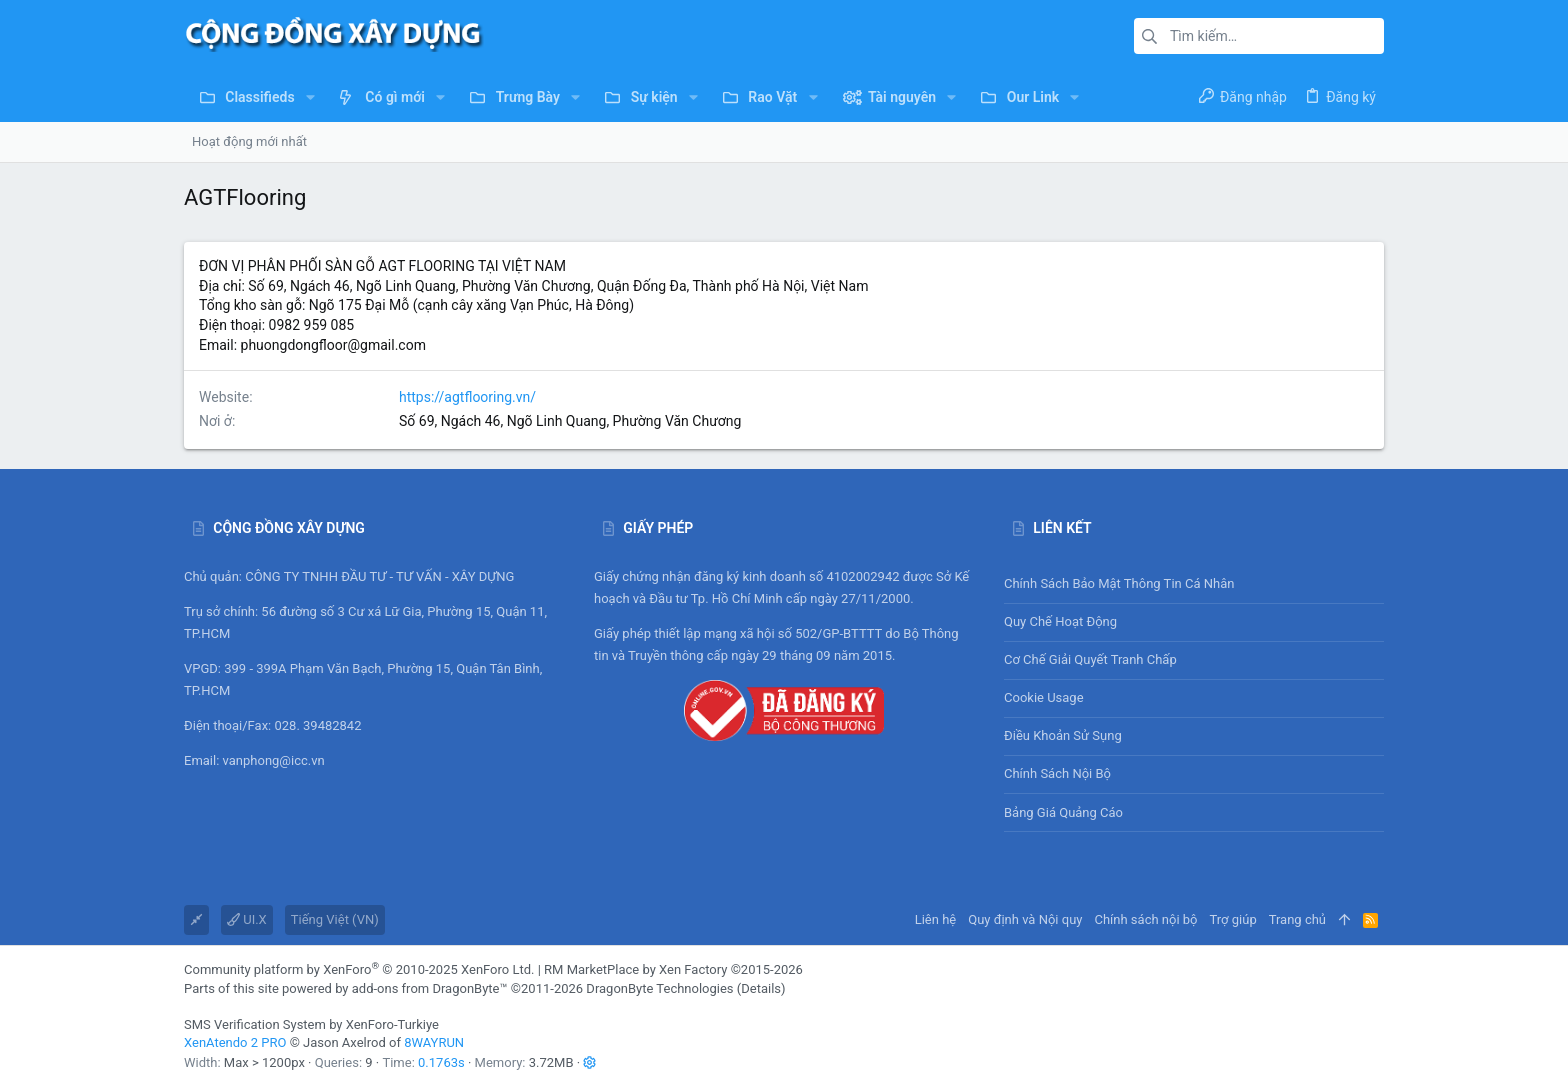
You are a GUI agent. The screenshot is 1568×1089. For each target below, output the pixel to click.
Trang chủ (1297, 919)
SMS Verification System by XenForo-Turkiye (311, 1024)
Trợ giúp (1233, 919)
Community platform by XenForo (359, 969)
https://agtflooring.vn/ (467, 397)
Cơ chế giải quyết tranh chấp (1090, 659)
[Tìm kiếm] (1259, 36)
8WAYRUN (434, 1042)
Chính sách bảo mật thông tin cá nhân (1194, 584)
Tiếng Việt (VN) (335, 919)
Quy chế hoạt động (1194, 622)
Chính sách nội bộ (1057, 773)
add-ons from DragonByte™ (430, 988)
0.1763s (441, 1062)
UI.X (247, 919)
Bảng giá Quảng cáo (1063, 812)
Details (761, 988)
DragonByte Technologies (659, 988)
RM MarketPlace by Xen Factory (673, 969)
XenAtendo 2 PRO (235, 1042)
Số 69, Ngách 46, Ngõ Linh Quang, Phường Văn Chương (570, 421)
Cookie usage (1044, 697)
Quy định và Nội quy (1025, 919)
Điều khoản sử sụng (1063, 735)
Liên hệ (936, 919)
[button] (310, 97)
